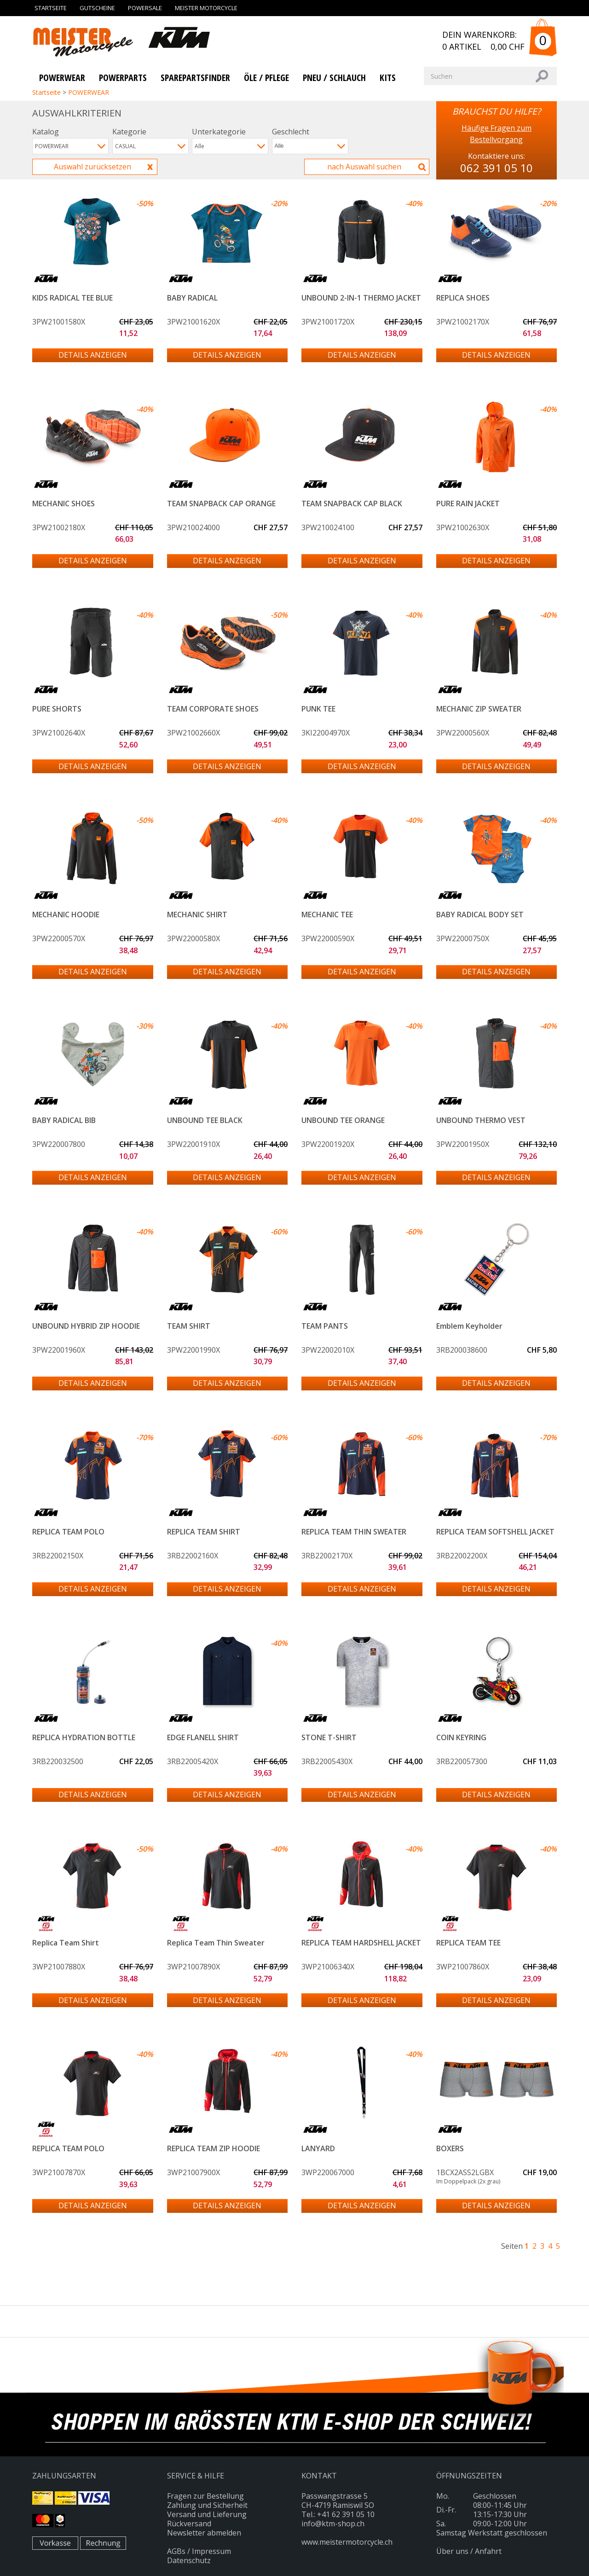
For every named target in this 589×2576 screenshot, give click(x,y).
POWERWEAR (88, 92)
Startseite (51, 8)
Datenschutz (189, 2560)
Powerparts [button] (123, 77)
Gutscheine (97, 8)
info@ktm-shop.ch (332, 2523)
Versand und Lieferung (207, 2514)
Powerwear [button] (62, 77)
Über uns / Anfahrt (469, 2551)
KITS (388, 77)
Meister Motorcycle (206, 8)
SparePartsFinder (195, 77)
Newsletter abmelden (204, 2533)
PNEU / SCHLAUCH (334, 77)
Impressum (211, 2551)
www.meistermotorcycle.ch (347, 2542)
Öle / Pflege (266, 77)
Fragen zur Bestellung (205, 2496)
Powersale (145, 8)
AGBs (176, 2551)
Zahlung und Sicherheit (207, 2505)
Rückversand (189, 2523)
